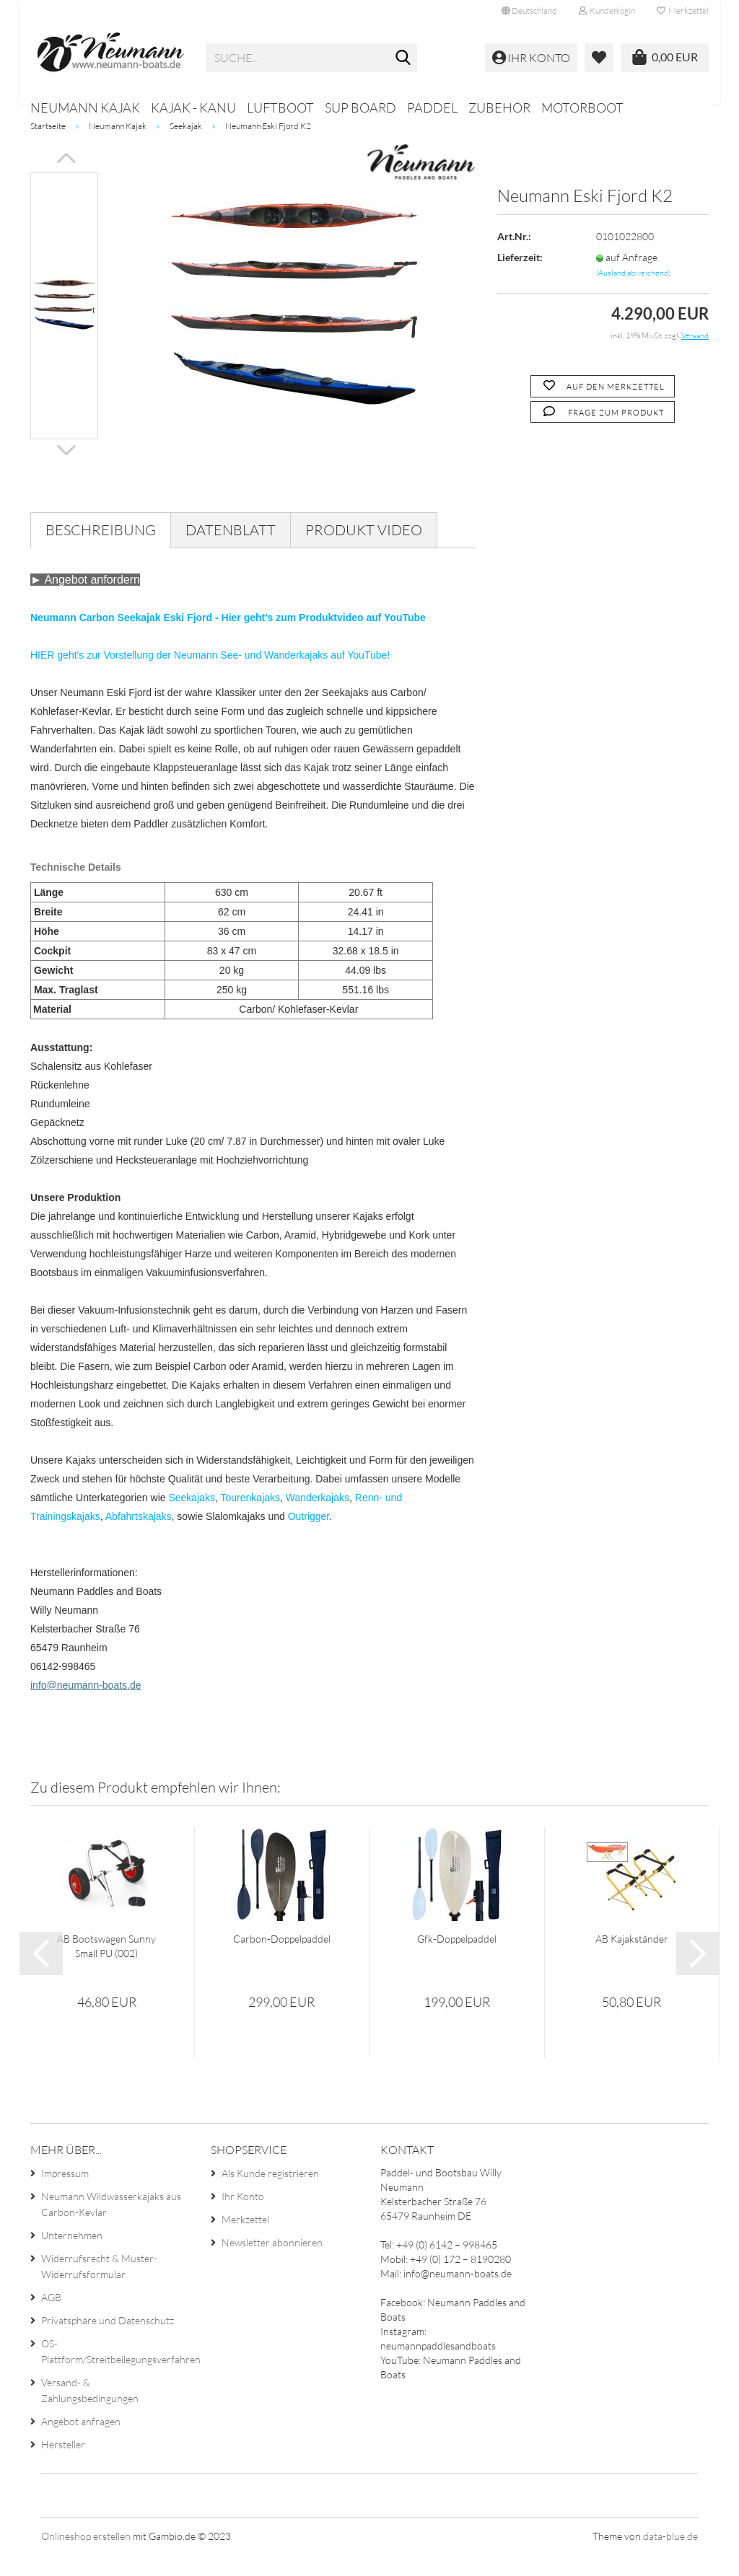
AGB (51, 2319)
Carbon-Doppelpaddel (282, 1959)
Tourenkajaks (251, 1518)
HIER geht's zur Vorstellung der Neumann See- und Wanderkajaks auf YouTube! (210, 676)
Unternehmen (71, 2257)
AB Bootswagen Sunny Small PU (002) (106, 1966)
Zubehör (499, 107)
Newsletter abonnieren (272, 2264)
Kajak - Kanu (193, 107)
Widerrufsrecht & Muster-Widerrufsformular (99, 2288)
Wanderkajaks (317, 1518)
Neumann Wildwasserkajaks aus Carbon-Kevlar (111, 2226)
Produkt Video (363, 551)
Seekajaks (191, 1518)
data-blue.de (670, 2557)
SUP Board (360, 107)
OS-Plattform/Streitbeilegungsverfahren (114, 2373)
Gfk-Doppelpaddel (457, 1959)
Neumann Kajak (85, 107)
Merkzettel (683, 10)
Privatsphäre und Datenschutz (107, 2342)
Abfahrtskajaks (138, 1537)
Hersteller (63, 2466)
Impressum (65, 2195)
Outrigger (309, 1537)
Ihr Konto (243, 2218)
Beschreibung (100, 551)
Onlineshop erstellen (86, 2557)
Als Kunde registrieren (270, 2195)
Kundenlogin (607, 10)
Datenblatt (230, 551)
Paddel (432, 107)
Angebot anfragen (81, 2443)
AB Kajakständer (631, 1959)
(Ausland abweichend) (633, 294)
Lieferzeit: (520, 278)
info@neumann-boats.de (85, 1706)
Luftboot (280, 107)
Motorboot (582, 107)
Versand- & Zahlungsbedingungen (90, 2412)
